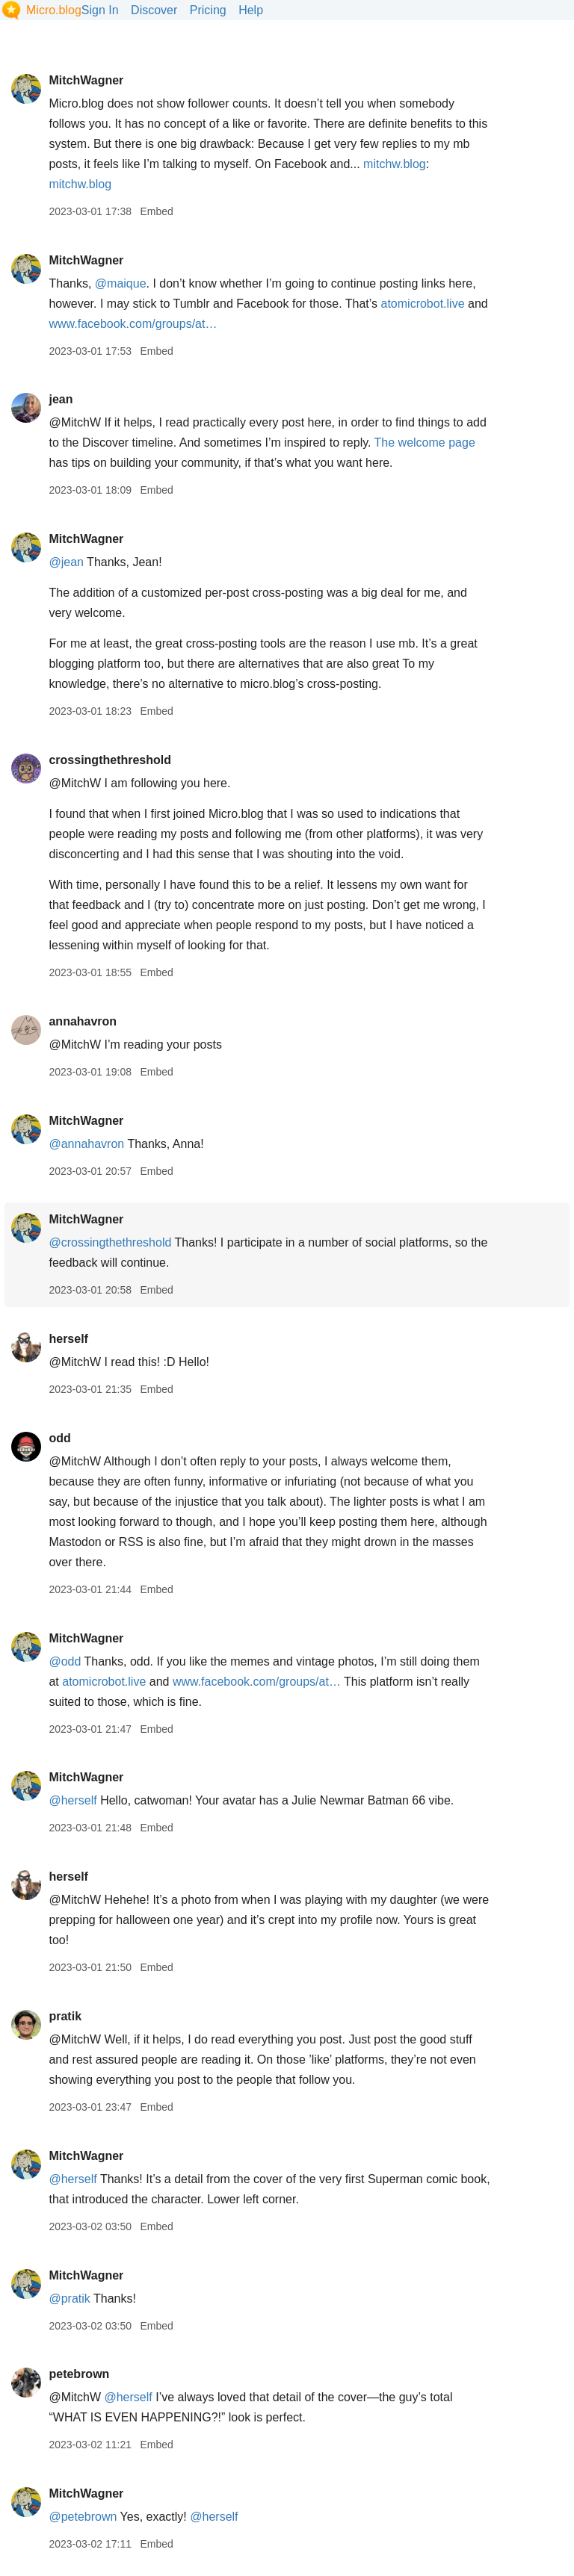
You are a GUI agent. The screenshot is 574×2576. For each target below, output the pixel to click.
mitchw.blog (394, 164)
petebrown (79, 2374)
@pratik (69, 2298)
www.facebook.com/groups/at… (133, 323)
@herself (72, 1800)
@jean (66, 562)
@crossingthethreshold (110, 1242)
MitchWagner (86, 80)
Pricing (208, 10)
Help (250, 10)
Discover (154, 10)
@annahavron (86, 1144)
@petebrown (83, 2516)
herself (68, 1338)
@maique (120, 283)
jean (60, 399)
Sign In (100, 10)
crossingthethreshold (110, 760)
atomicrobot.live (423, 303)
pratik (65, 2016)
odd (59, 1438)
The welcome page (424, 442)
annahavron (83, 1021)
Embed (156, 211)
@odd (65, 1661)
